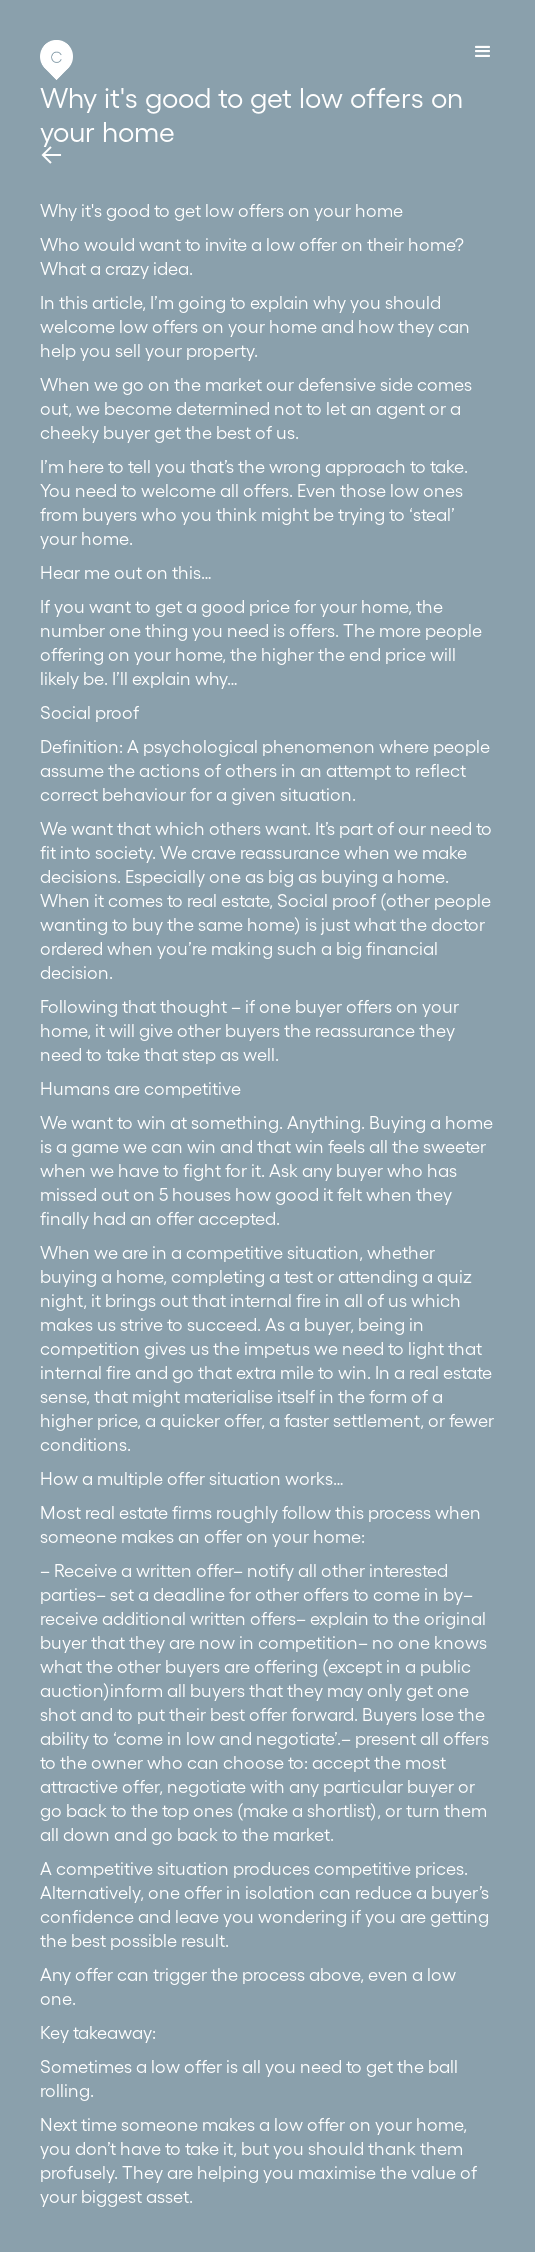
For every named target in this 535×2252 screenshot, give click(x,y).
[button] (483, 52)
